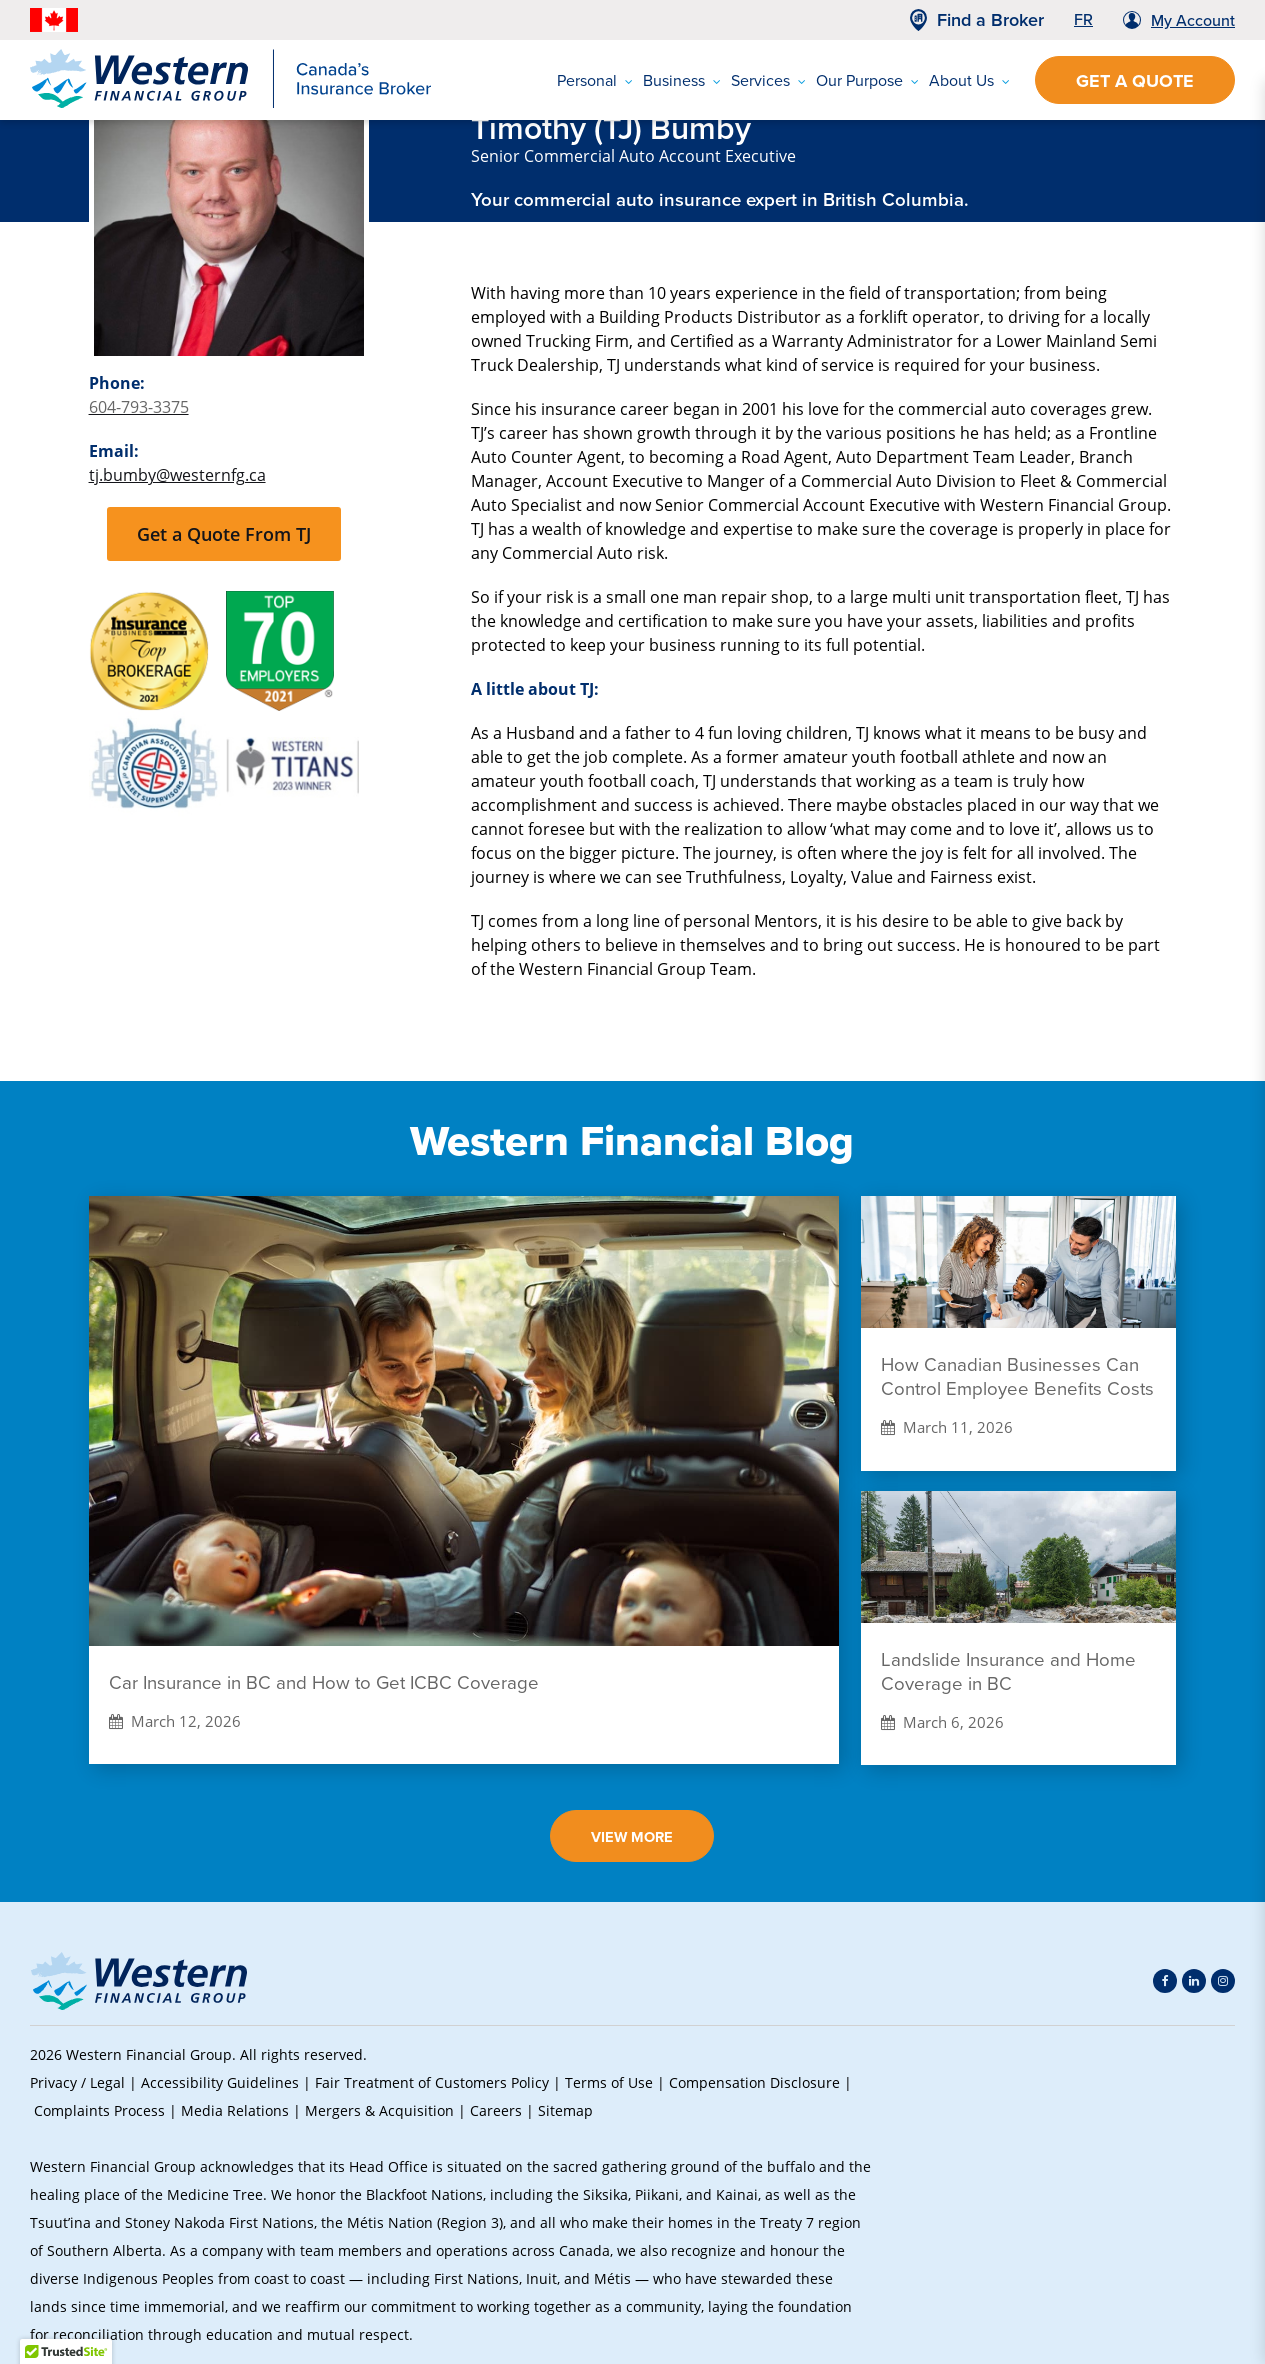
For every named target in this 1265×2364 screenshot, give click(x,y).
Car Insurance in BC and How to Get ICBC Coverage (324, 1683)
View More (632, 1836)
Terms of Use (609, 2082)
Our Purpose (867, 80)
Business (682, 80)
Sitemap (565, 2110)
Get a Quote (1135, 81)
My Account (1193, 20)
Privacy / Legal (77, 2082)
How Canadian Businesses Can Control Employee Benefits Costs (1017, 1377)
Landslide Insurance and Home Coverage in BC (1008, 1672)
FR (1083, 19)
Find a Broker (990, 20)
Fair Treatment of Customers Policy (432, 2082)
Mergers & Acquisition (379, 2110)
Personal (595, 80)
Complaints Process (99, 2110)
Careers (496, 2110)
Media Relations (235, 2110)
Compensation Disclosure (754, 2082)
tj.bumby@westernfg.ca (177, 474)
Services (768, 80)
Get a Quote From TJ (224, 534)
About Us (969, 80)
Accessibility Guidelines (220, 2082)
